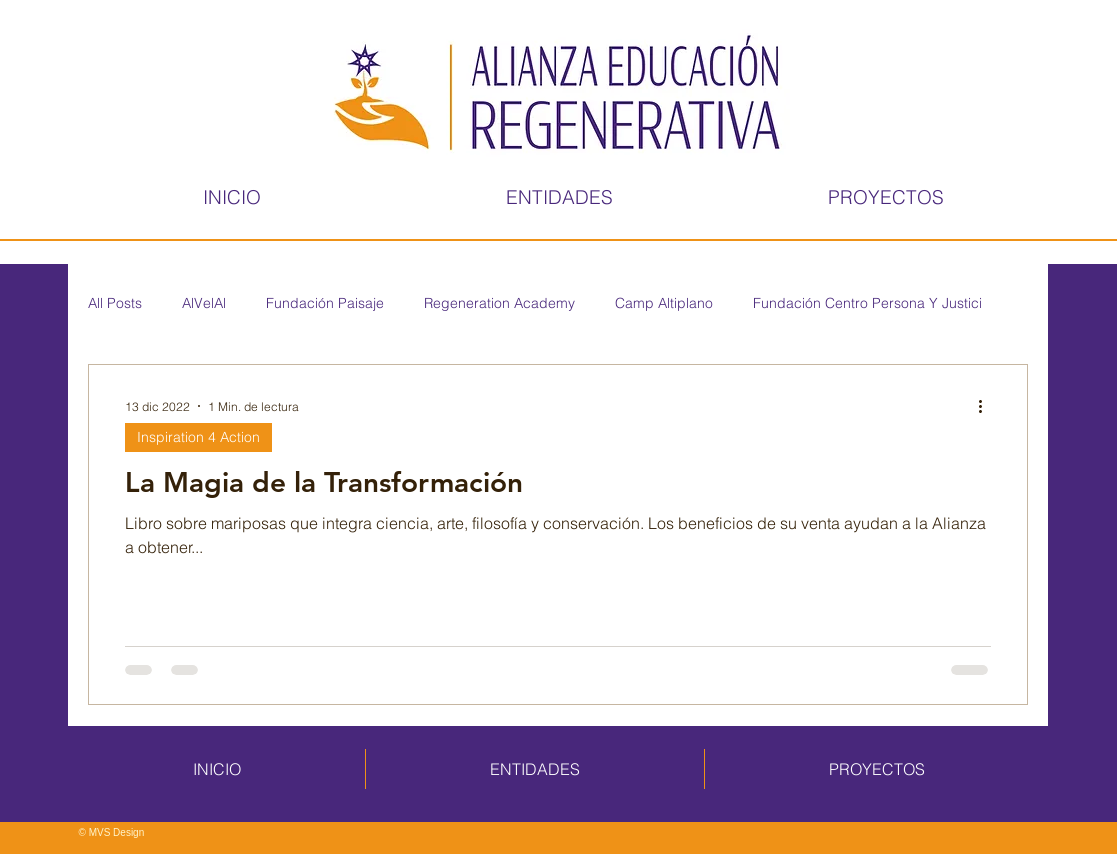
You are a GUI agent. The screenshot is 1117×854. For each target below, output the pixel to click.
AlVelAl (204, 303)
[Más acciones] (988, 406)
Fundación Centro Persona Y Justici (867, 303)
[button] (560, 197)
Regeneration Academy (499, 303)
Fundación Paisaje (325, 303)
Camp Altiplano (664, 303)
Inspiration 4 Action (198, 437)
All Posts (115, 303)
